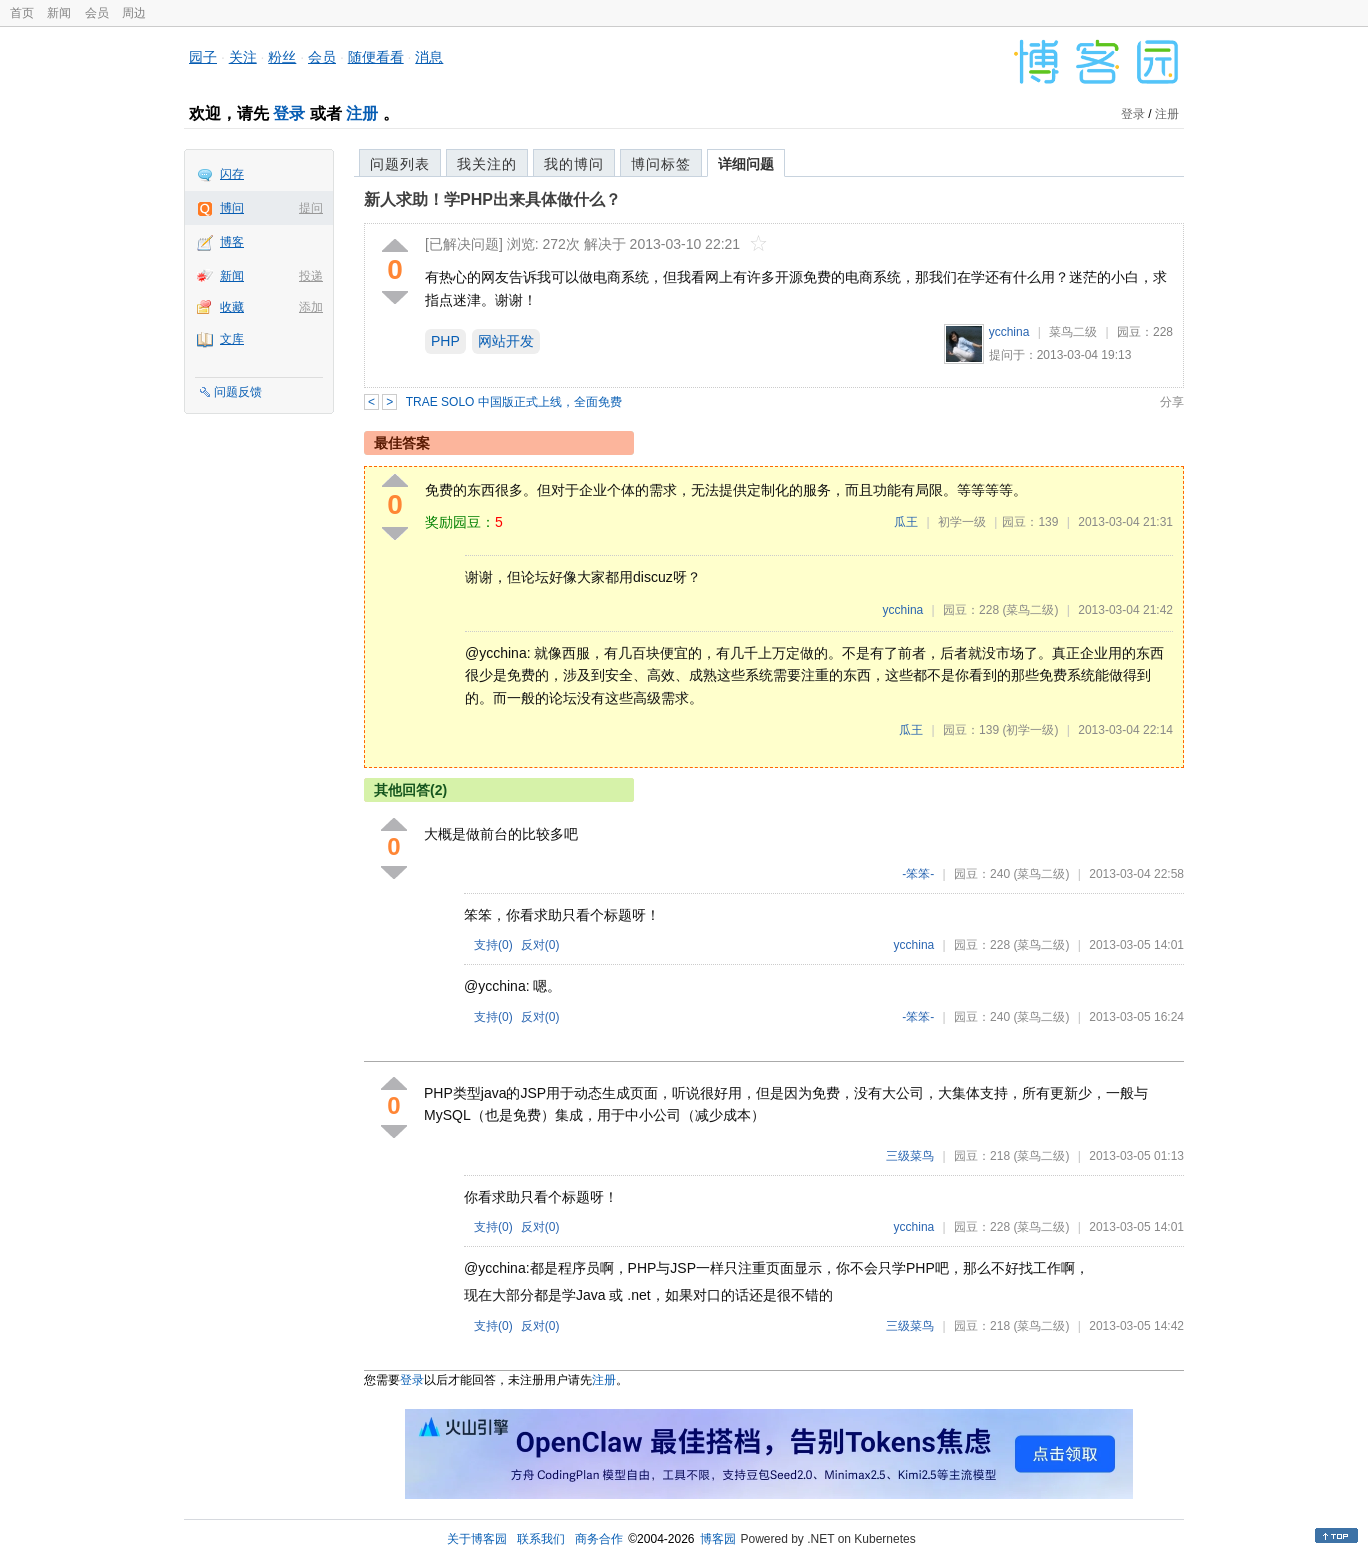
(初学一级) (1030, 730)
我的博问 (574, 164)
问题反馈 (238, 392)
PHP (445, 341)
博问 (232, 208)
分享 (1172, 402)
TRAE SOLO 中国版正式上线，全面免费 (514, 402)
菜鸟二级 (1073, 332)
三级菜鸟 (910, 1156)
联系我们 (541, 1539)
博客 (232, 242)
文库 (232, 339)
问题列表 (400, 164)
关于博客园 (477, 1539)
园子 (203, 57)
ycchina (1009, 332)
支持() (493, 945)
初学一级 (962, 522)
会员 (97, 13)
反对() (540, 945)
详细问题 (746, 164)
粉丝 (282, 57)
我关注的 (487, 164)
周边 (134, 13)
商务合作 (599, 1539)
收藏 (232, 307)
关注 (243, 57)
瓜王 (906, 522)
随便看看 (376, 57)
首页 (22, 13)
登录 (289, 113)
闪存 (232, 174)
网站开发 (506, 341)
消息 (429, 57)
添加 (311, 307)
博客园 (718, 1539)
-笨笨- (918, 874)
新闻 (59, 13)
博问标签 (661, 164)
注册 (362, 113)
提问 (311, 208)
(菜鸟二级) (1030, 610)
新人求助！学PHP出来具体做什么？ (492, 199)
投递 (311, 276)
